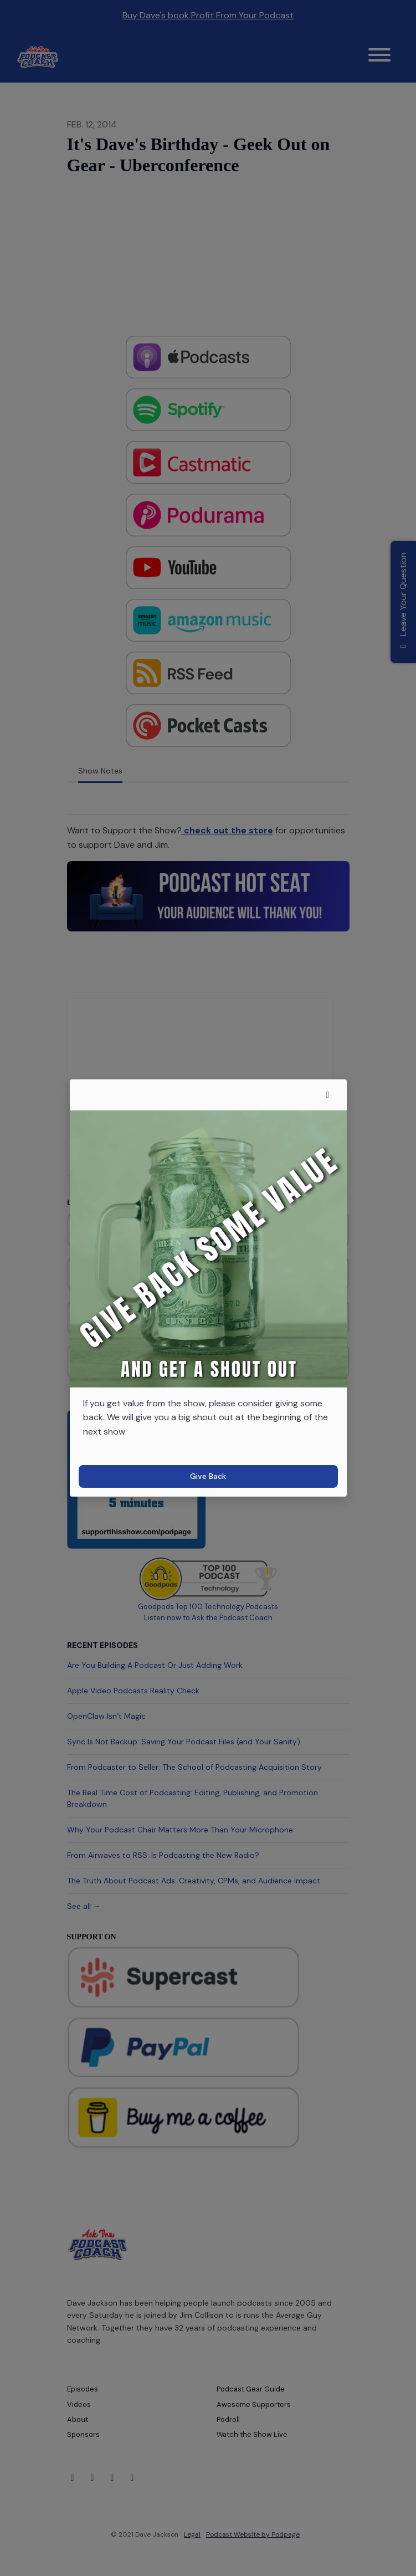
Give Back (208, 1476)
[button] (327, 1095)
